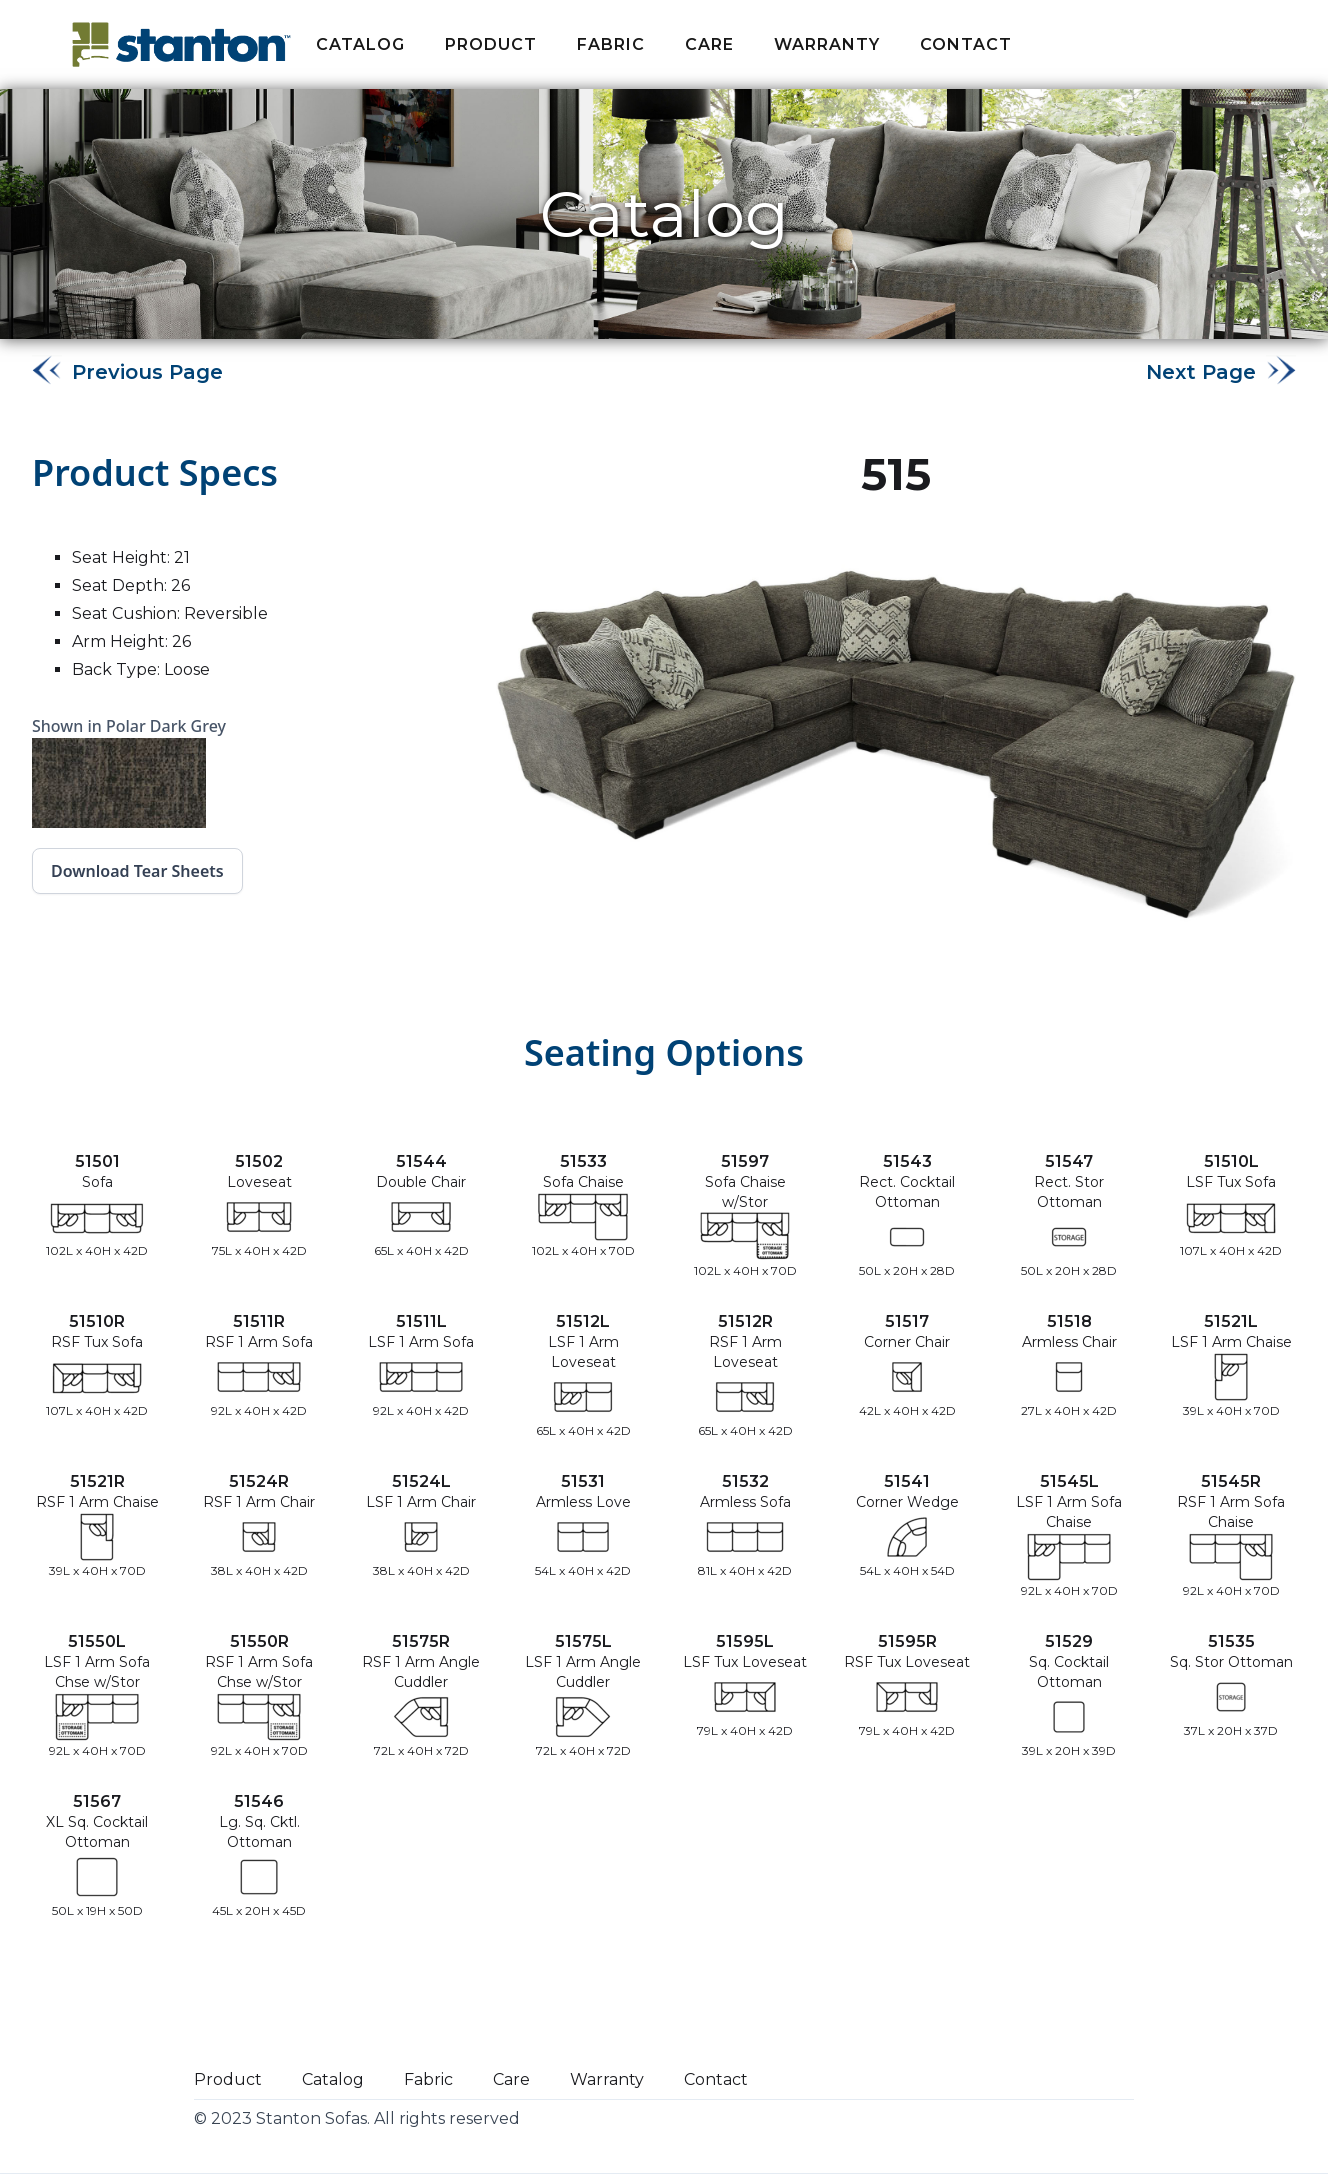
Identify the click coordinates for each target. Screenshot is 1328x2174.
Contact (966, 44)
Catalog (360, 44)
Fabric (428, 2079)
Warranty (827, 44)
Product (491, 44)
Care (709, 44)
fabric (611, 44)
